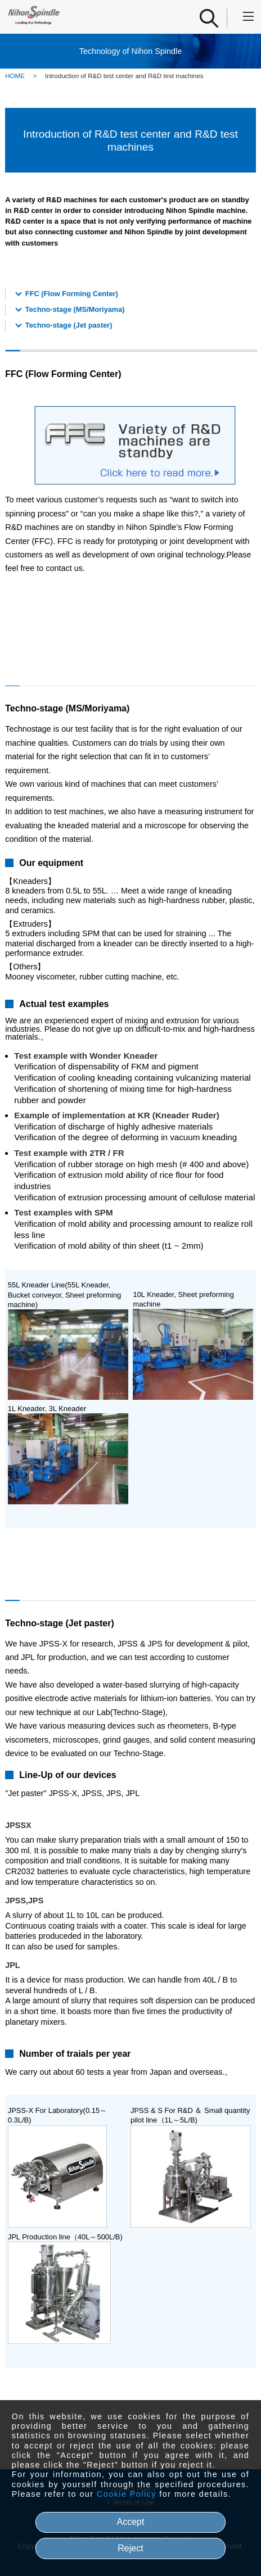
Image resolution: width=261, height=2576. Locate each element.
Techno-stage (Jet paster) (68, 325)
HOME (15, 75)
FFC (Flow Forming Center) (71, 293)
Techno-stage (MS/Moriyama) (75, 309)
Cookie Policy (126, 2493)
